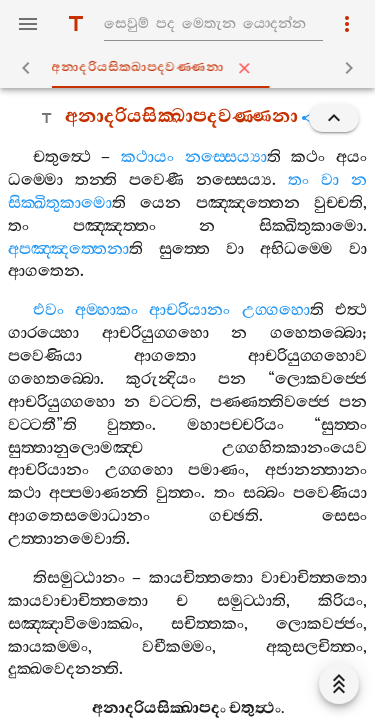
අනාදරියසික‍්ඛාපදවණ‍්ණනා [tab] (192, 68)
